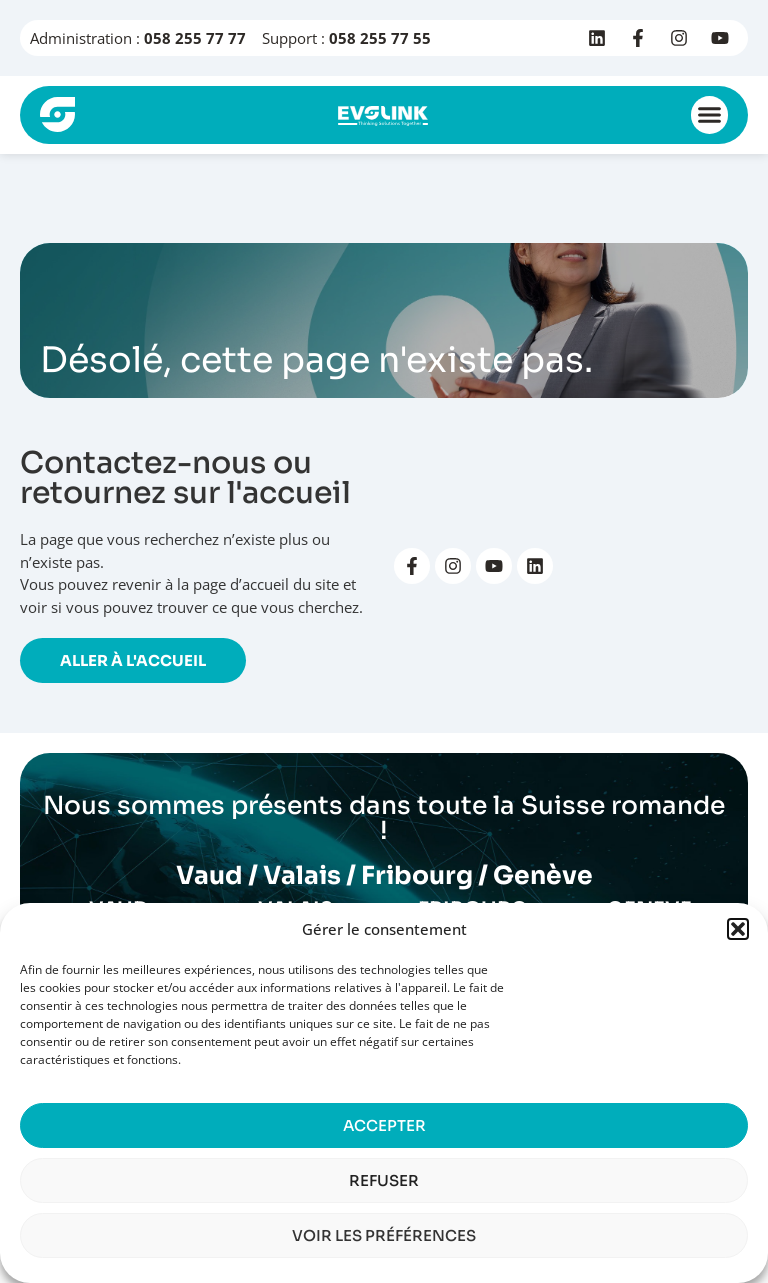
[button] (738, 929)
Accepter (384, 1125)
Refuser (384, 1180)
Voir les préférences (384, 1235)
